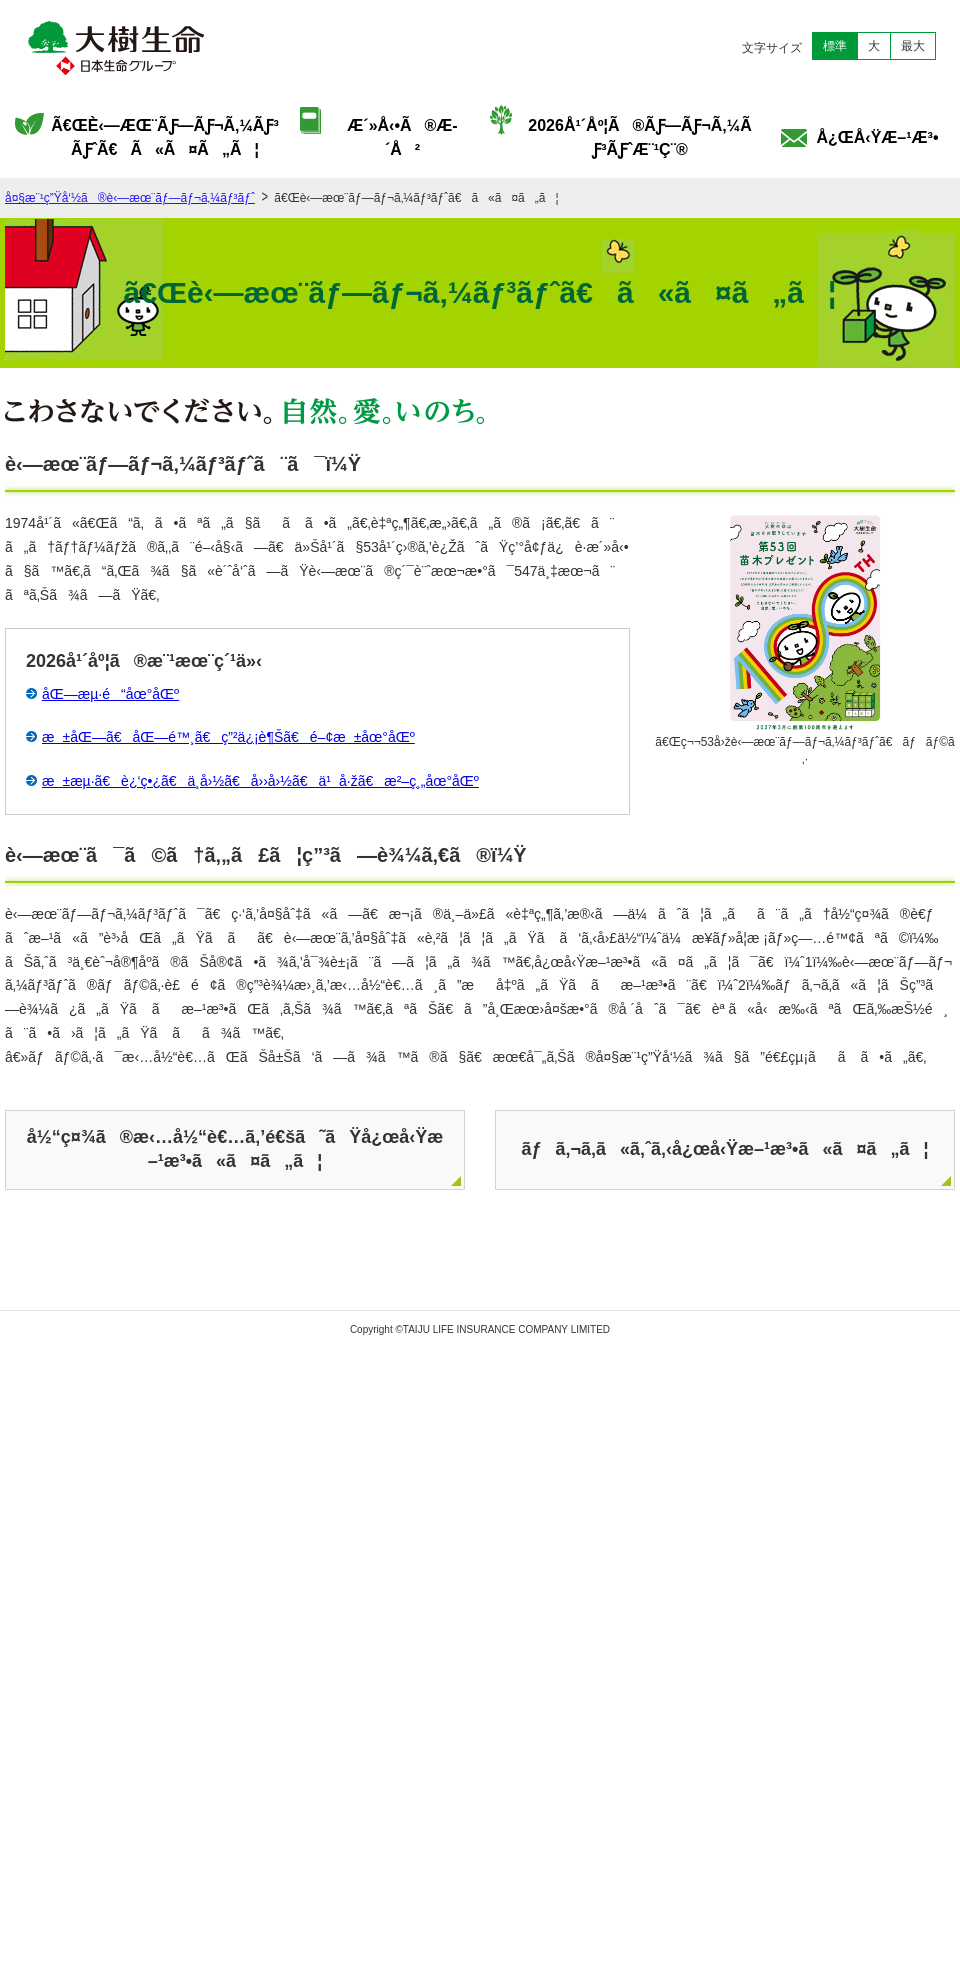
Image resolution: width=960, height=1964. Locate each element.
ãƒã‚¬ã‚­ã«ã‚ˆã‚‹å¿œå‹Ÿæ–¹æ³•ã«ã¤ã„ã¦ (724, 1149)
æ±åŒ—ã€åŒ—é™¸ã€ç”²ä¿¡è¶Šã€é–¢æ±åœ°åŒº (228, 737)
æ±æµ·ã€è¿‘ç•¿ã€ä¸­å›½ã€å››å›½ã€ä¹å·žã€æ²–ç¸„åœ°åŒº (260, 781)
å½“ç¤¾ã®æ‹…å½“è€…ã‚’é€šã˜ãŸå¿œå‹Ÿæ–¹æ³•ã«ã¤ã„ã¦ (235, 1148)
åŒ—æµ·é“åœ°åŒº (110, 694)
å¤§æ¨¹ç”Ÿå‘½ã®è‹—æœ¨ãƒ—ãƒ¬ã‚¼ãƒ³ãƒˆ (130, 198)
